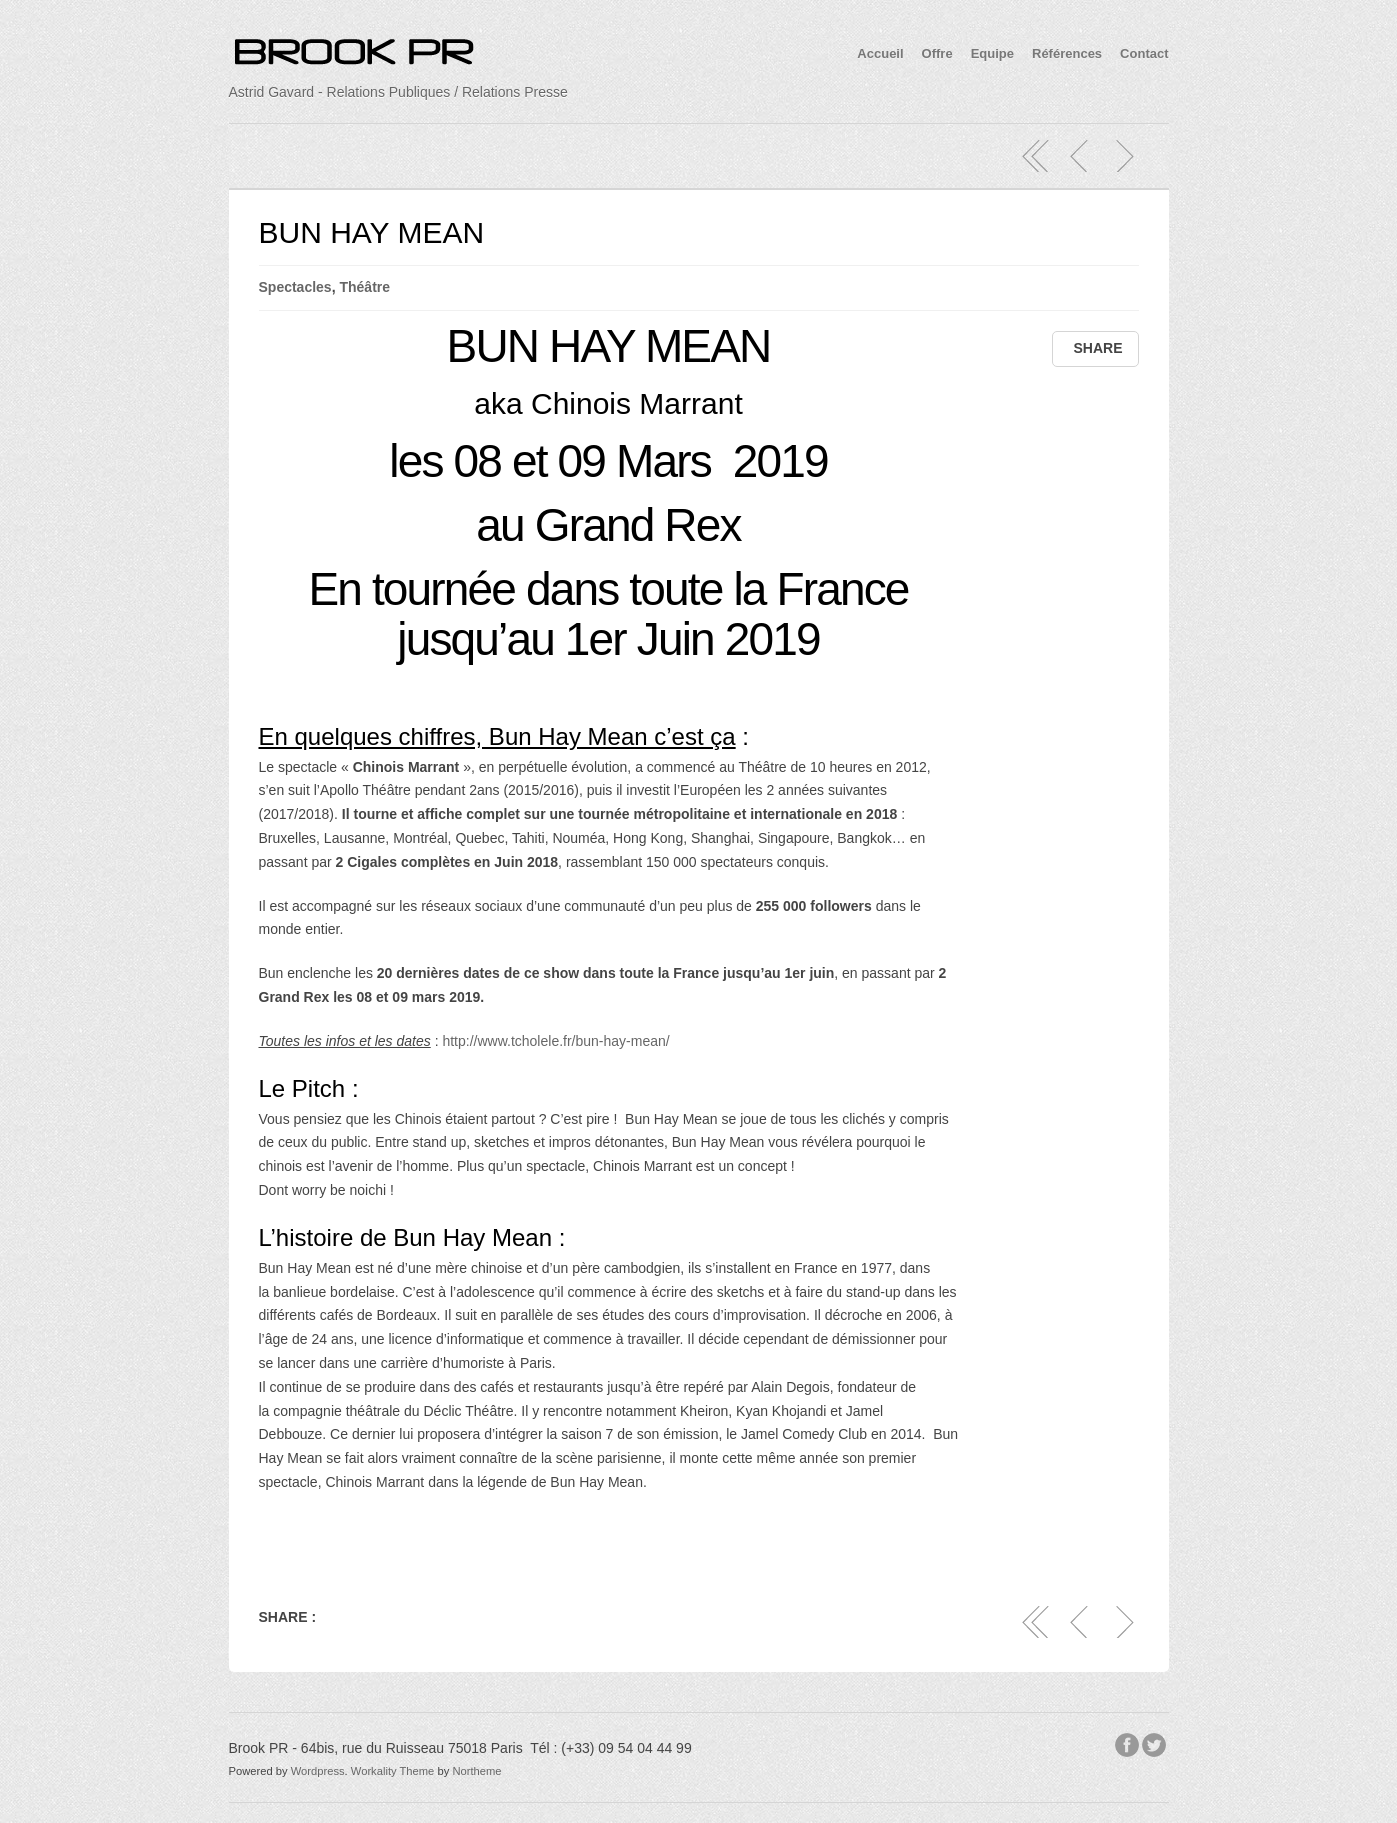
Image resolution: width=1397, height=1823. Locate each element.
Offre (937, 53)
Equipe (992, 53)
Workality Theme (393, 1771)
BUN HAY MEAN (372, 232)
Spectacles (295, 287)
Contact (1144, 53)
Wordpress (318, 1771)
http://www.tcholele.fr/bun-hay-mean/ (555, 1041)
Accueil (880, 53)
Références (1067, 53)
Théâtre (364, 287)
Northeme (476, 1771)
